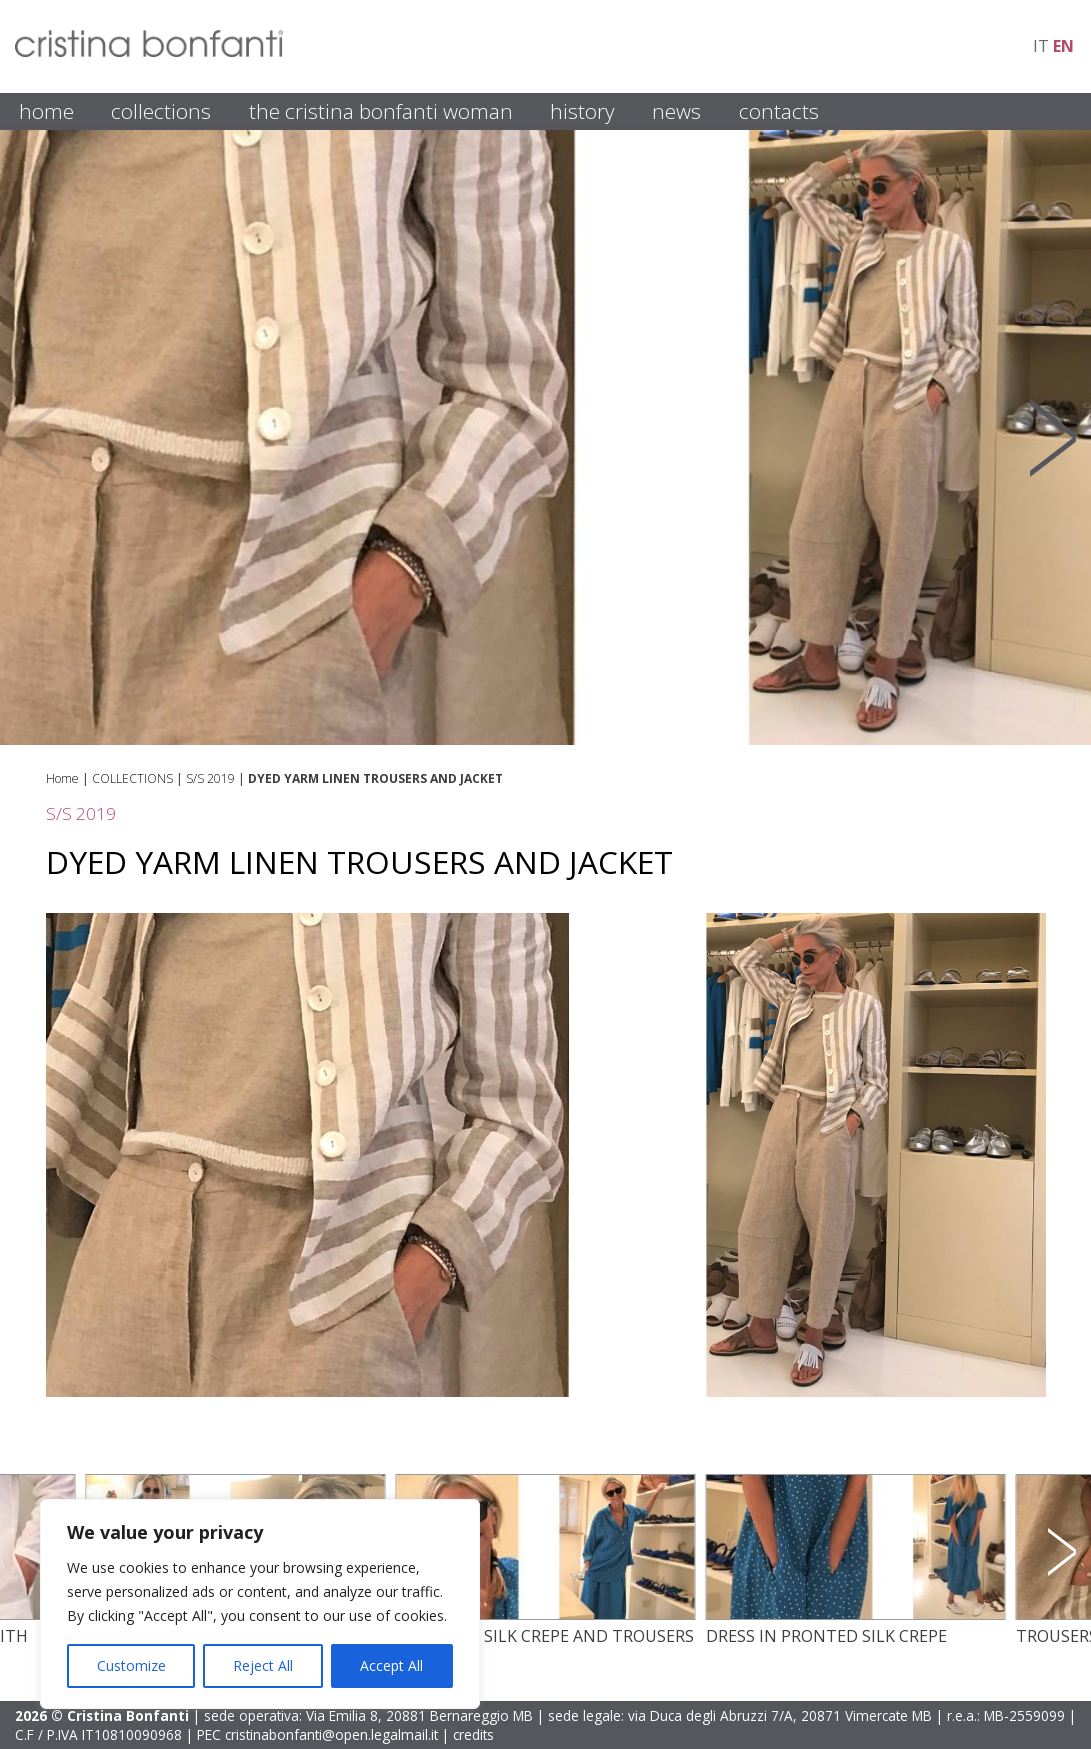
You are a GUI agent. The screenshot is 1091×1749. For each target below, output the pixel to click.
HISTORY (582, 111)
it (1041, 46)
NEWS (676, 111)
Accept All (391, 1665)
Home (62, 778)
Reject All (263, 1665)
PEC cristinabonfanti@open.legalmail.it (317, 1734)
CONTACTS (779, 111)
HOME (46, 111)
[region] (260, 1604)
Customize (131, 1665)
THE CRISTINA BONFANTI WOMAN (381, 111)
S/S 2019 (210, 778)
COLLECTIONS (161, 111)
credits (473, 1734)
